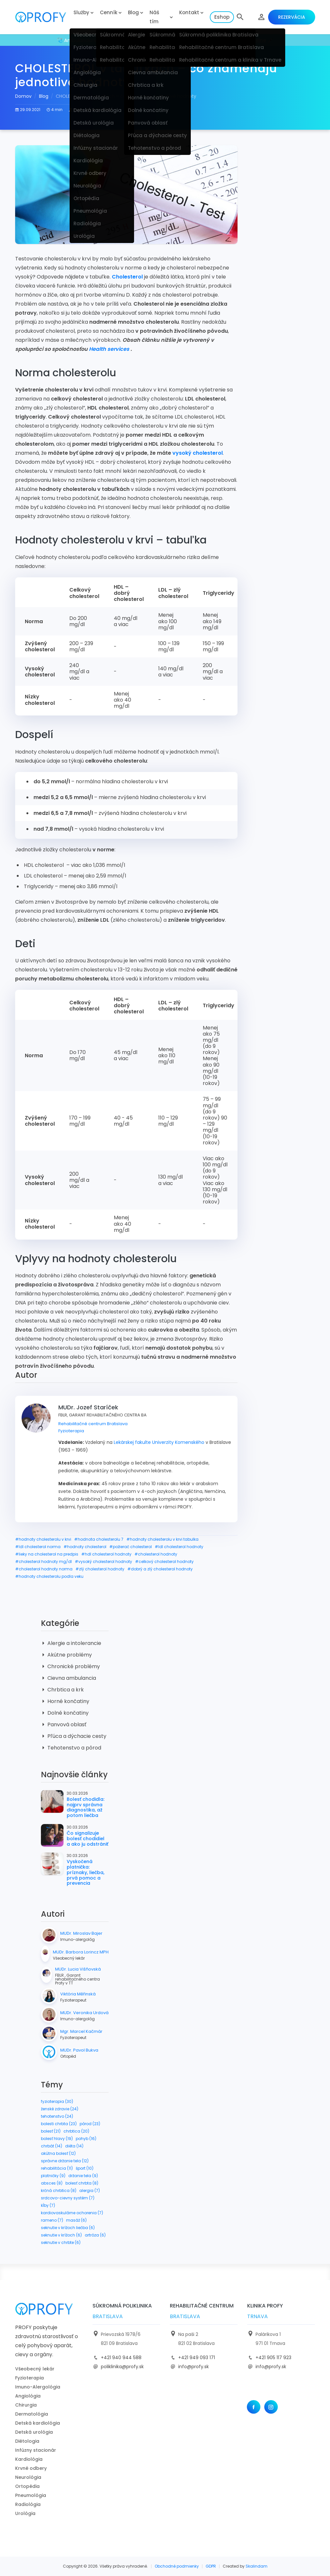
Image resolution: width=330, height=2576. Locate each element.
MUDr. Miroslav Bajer (81, 1933)
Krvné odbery (31, 2468)
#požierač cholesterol (130, 1546)
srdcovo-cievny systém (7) (67, 2198)
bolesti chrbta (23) (59, 2123)
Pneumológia (30, 2495)
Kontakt (189, 12)
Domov (23, 96)
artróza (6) (95, 2235)
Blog (133, 12)
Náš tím (154, 17)
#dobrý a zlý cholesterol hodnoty (160, 1569)
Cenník (108, 12)
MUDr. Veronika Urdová (84, 2013)
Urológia (25, 2513)
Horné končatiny (65, 1701)
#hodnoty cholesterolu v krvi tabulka (162, 1539)
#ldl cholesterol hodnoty (179, 1546)
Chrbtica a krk (62, 1689)
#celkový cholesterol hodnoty (164, 1561)
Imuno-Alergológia (37, 2387)
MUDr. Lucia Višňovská (78, 1969)
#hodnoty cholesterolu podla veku (49, 1576)
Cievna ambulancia (68, 1678)
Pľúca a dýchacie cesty (73, 1736)
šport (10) (84, 2168)
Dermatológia (31, 2414)
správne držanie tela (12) (65, 2161)
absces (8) (52, 2183)
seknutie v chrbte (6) (61, 2242)
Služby (81, 12)
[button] (240, 17)
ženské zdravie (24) (59, 2109)
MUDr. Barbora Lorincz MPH (81, 1952)
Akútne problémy (66, 1654)
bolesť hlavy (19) (57, 2138)
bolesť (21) (51, 2131)
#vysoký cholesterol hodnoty (103, 1561)
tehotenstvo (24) (57, 2116)
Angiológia (28, 2396)
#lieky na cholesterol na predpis (46, 1554)
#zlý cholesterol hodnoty (99, 1569)
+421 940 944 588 (121, 2357)
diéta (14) (74, 2146)
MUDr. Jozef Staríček (92, 109)
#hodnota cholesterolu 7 (98, 1539)
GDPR (211, 2566)
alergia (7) (89, 2190)
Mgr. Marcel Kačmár (81, 2031)
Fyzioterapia (71, 1431)
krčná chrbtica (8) (58, 2190)
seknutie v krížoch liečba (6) (68, 2227)
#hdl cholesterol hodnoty (106, 1554)
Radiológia (28, 2504)
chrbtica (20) (76, 2131)
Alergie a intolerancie (71, 1643)
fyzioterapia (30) (57, 2101)
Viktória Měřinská (78, 1994)
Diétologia (27, 2441)
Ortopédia (27, 2486)
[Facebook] (253, 2406)
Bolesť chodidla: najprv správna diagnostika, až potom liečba (85, 1807)
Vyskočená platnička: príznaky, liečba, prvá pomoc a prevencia (85, 1872)
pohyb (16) (86, 2138)
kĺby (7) (48, 2205)
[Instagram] (271, 2406)
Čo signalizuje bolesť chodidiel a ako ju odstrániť (87, 1838)
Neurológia (28, 2477)
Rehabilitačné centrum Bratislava (93, 1424)
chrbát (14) (51, 2146)
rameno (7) (52, 2220)
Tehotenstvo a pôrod (71, 1747)
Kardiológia (29, 2459)
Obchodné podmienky (177, 2566)
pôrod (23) (90, 2123)
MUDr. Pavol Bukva (79, 2050)
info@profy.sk (193, 2366)
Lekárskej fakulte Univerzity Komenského (159, 1442)
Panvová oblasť (63, 1724)
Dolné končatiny (65, 1713)
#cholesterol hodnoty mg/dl (43, 1561)
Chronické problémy (70, 1666)
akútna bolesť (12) (58, 2153)
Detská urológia (34, 2432)
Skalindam (256, 2566)
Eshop (221, 17)
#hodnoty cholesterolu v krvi (43, 1539)
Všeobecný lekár (34, 2369)
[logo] (42, 17)
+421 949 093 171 (196, 2357)
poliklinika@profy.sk (122, 2366)
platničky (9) (53, 2175)
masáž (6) (76, 2220)
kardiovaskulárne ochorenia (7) (72, 2213)
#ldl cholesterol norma (38, 1546)
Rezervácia (291, 17)
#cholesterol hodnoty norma (44, 1569)
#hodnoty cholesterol (84, 1546)
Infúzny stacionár (35, 2450)
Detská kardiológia (37, 2423)
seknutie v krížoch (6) (61, 2235)
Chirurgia (26, 2405)
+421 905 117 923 (273, 2357)
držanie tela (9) (83, 2175)
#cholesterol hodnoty (155, 1554)
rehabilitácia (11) (57, 2168)
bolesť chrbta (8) (81, 2183)
